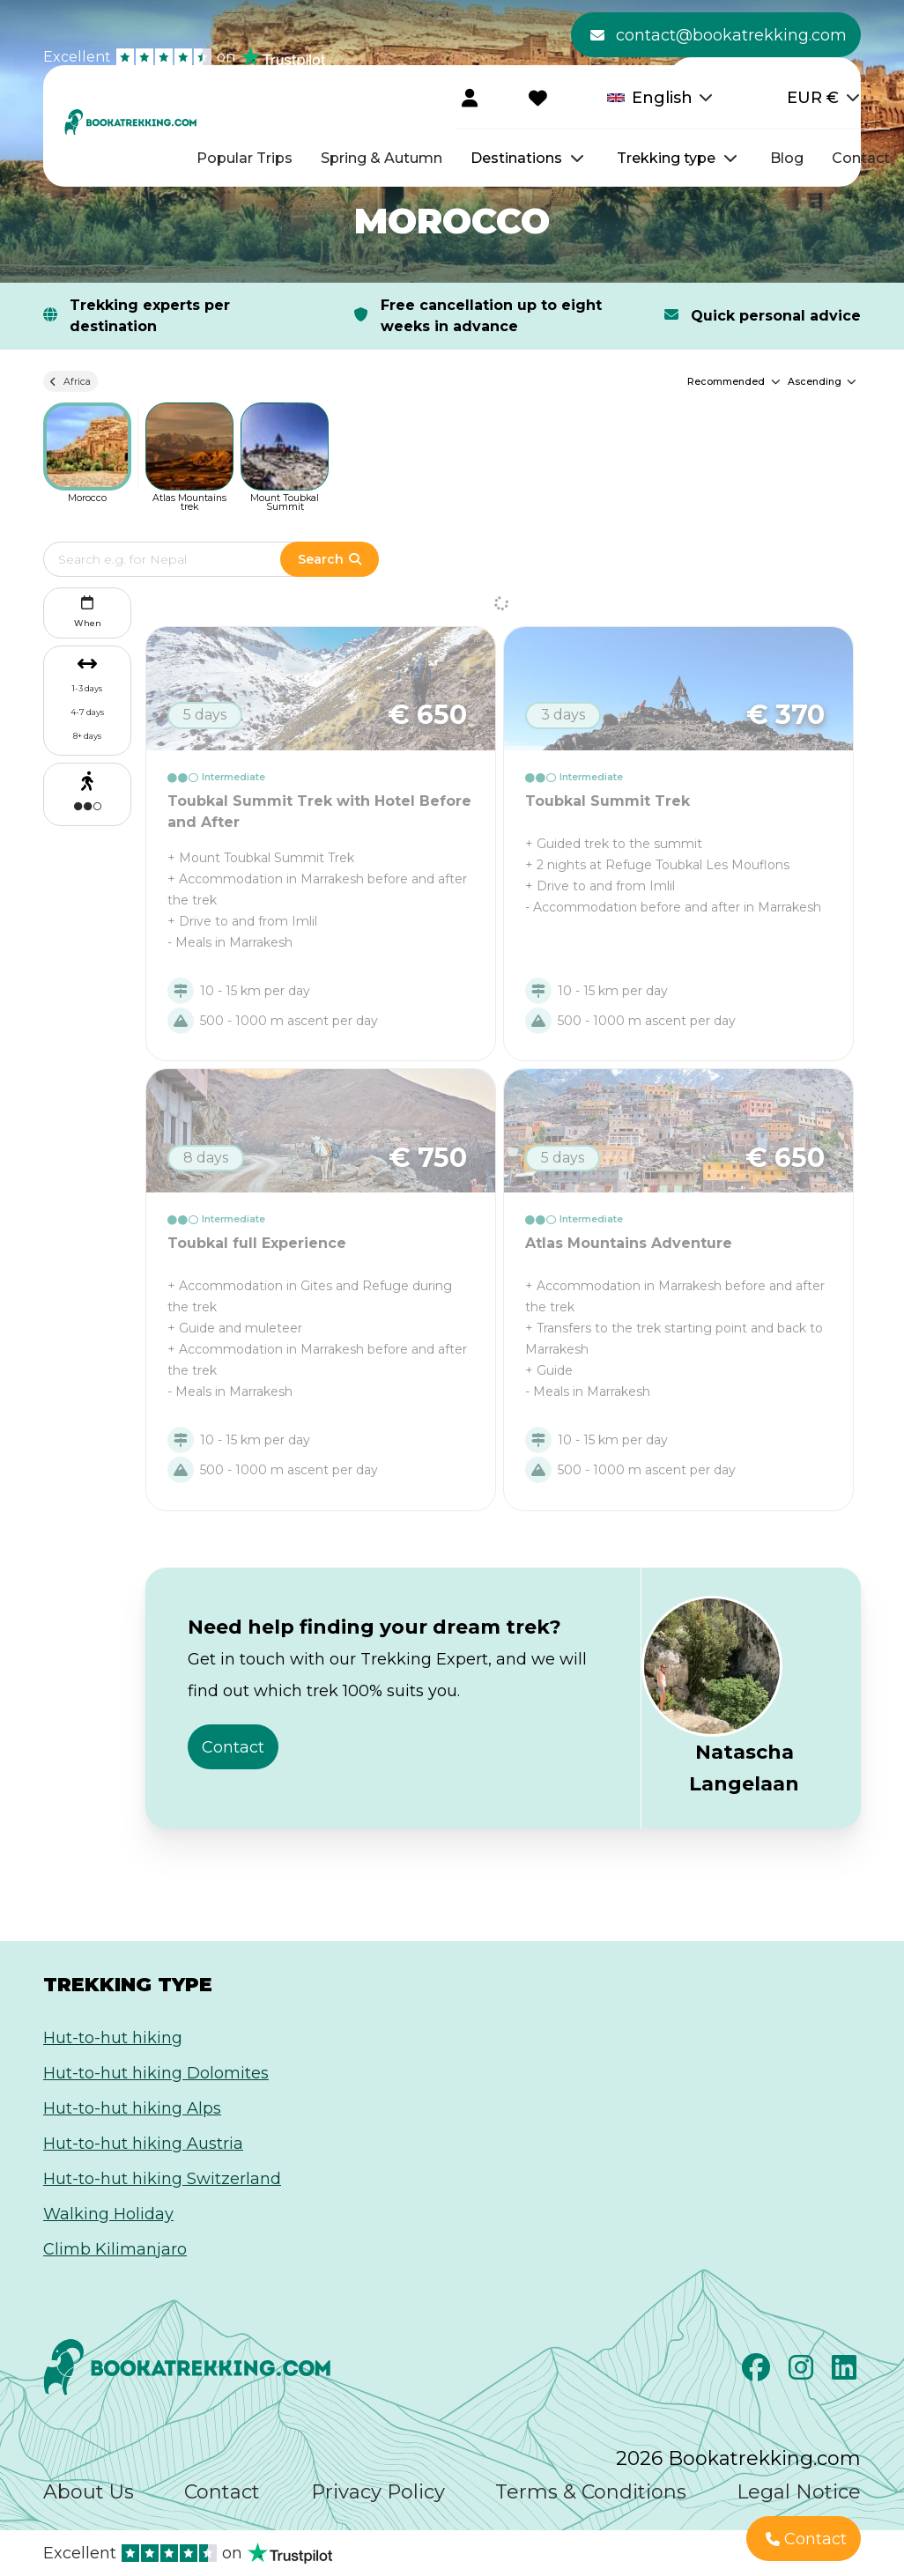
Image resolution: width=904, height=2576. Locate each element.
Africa (70, 381)
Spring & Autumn (381, 158)
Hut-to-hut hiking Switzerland (162, 2178)
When (87, 610)
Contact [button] (233, 1747)
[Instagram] (803, 2372)
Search (329, 559)
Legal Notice (799, 2492)
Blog (787, 158)
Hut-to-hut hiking (112, 2038)
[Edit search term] (179, 559)
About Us (88, 2492)
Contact (861, 158)
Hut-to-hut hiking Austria (143, 2143)
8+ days (87, 736)
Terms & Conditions (590, 2492)
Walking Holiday (108, 2214)
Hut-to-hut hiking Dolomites (156, 2073)
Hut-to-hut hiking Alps (132, 2108)
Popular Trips (244, 158)
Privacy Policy (378, 2492)
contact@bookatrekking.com (718, 35)
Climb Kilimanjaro (115, 2249)
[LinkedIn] (846, 2372)
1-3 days (87, 688)
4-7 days (87, 712)
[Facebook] (758, 2372)
